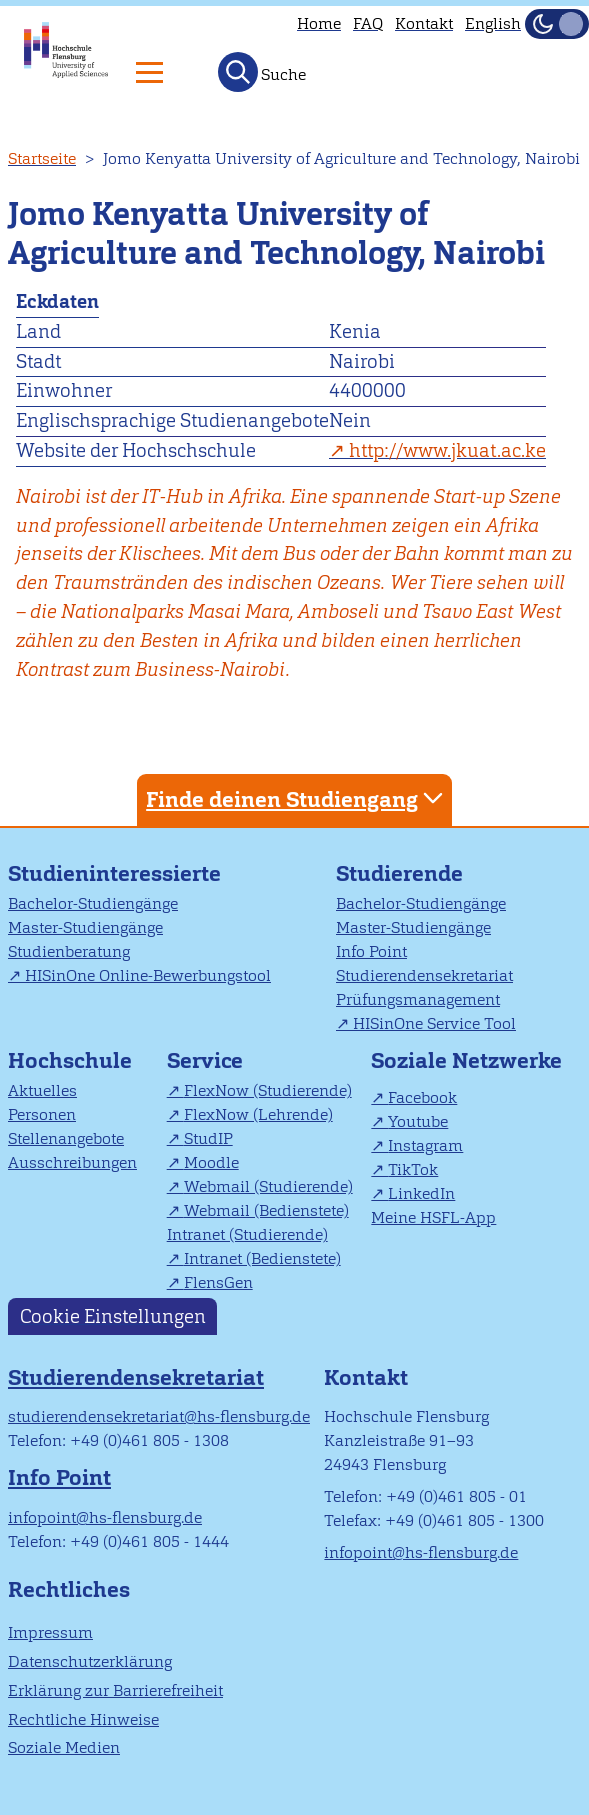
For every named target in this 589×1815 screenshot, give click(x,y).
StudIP (208, 1138)
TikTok (413, 1169)
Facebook (422, 1097)
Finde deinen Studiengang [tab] (297, 798)
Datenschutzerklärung (90, 1661)
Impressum (50, 1632)
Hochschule (70, 1060)
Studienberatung (69, 951)
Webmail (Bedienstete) (266, 1210)
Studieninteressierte (114, 873)
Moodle (211, 1162)
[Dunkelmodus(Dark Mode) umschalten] (557, 24)
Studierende (399, 873)
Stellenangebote (66, 1138)
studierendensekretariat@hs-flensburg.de (159, 1416)
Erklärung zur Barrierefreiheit (115, 1690)
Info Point (371, 951)
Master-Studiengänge (85, 927)
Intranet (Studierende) (247, 1234)
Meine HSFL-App (433, 1217)
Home (319, 23)
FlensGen (218, 1282)
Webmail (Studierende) (268, 1186)
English (493, 23)
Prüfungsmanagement (418, 999)
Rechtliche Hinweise (83, 1719)
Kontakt (424, 23)
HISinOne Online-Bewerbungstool (148, 975)
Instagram (425, 1145)
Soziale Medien (64, 1747)
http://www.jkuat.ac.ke (447, 450)
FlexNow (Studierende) (268, 1090)
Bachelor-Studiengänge (93, 903)
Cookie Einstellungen (113, 1316)
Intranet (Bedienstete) (262, 1258)
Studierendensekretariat (424, 975)
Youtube (418, 1121)
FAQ (368, 23)
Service (205, 1060)
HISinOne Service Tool (434, 1023)
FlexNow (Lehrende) (258, 1114)
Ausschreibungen (72, 1162)
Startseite (42, 158)
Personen (42, 1114)
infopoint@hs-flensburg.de (105, 1517)
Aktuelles (42, 1090)
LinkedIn (421, 1193)
